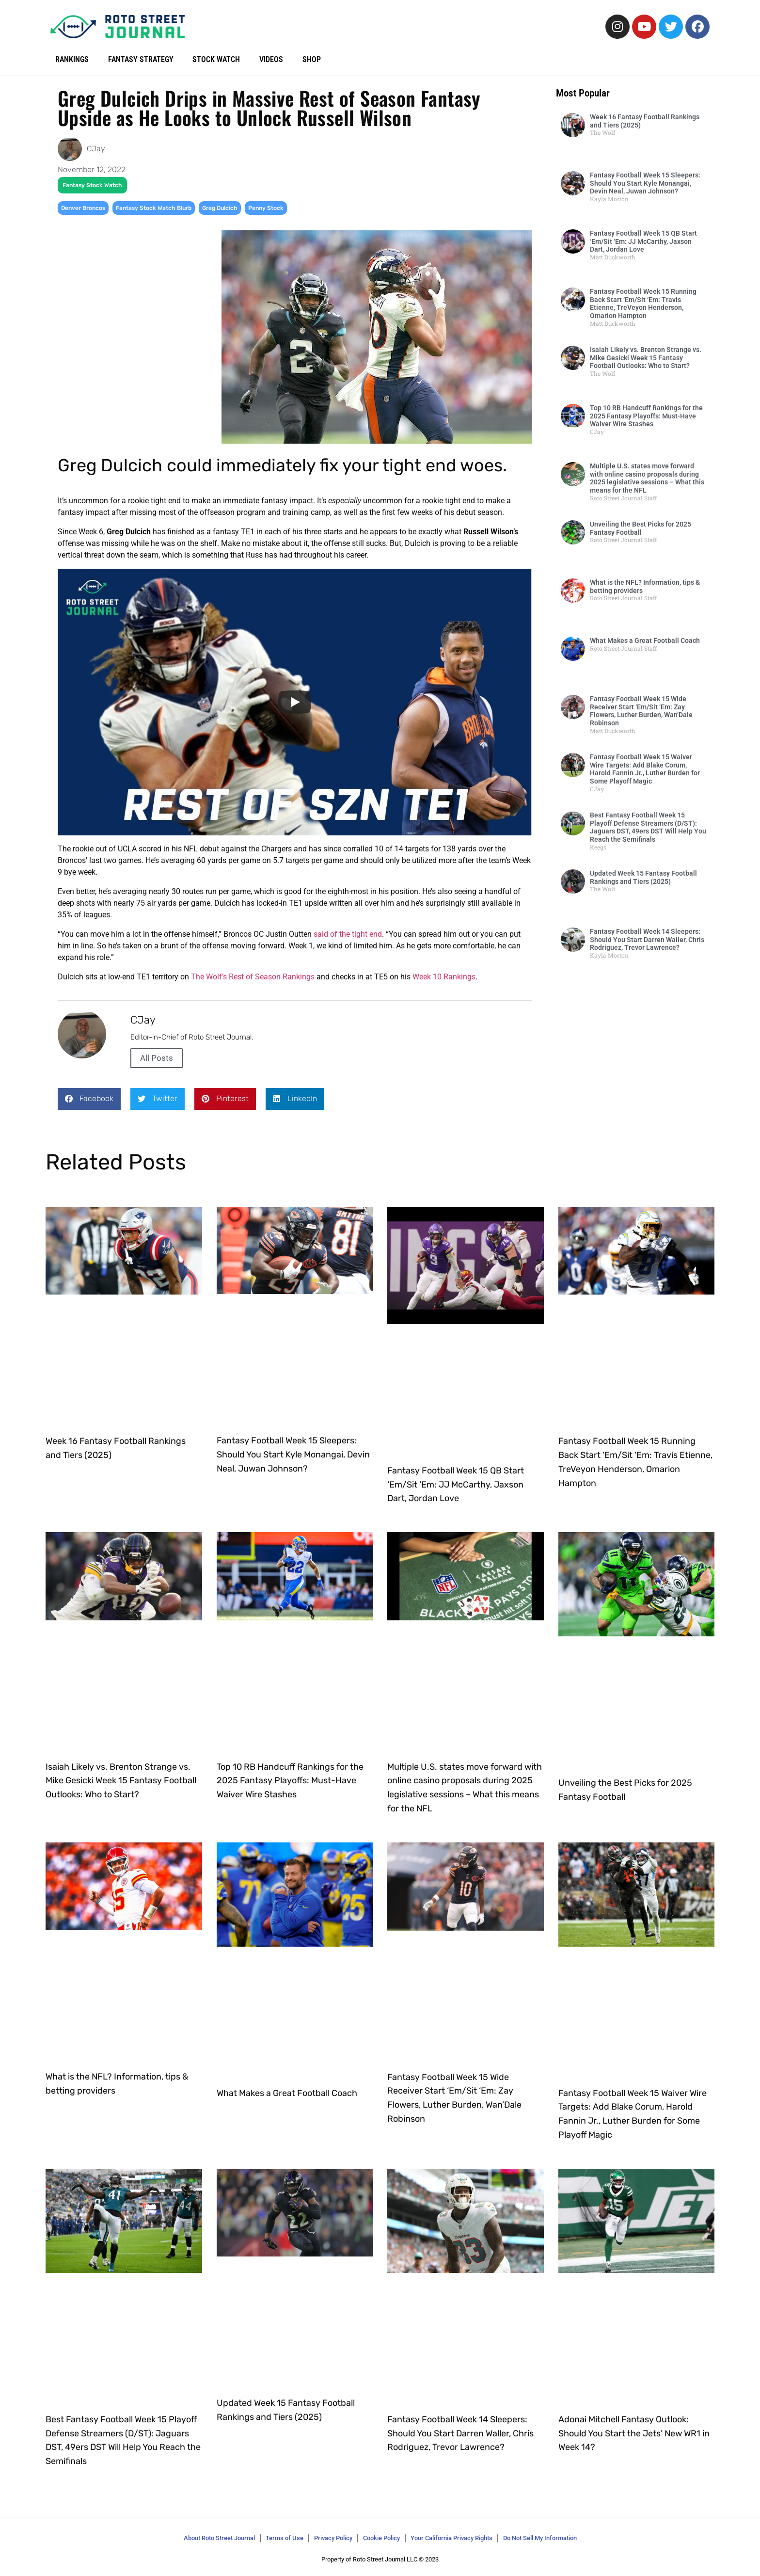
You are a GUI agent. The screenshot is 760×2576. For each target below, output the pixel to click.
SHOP (312, 59)
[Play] (294, 702)
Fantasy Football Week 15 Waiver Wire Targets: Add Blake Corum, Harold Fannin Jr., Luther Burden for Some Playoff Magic (645, 769)
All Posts (156, 1058)
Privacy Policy (333, 2538)
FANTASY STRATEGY (141, 59)
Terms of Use (284, 2538)
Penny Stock (266, 208)
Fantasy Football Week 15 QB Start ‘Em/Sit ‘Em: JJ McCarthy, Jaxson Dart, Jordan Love (643, 241)
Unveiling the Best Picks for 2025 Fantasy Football (640, 528)
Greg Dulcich (220, 208)
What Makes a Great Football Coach (645, 640)
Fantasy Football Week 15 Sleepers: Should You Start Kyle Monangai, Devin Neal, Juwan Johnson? (645, 183)
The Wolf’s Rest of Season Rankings (253, 976)
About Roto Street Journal (219, 2538)
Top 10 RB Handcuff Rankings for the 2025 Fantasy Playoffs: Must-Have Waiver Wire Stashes (646, 416)
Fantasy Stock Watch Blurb (153, 208)
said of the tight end (348, 934)
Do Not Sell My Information (540, 2538)
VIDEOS (272, 59)
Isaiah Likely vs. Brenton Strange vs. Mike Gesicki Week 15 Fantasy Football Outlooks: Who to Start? (645, 358)
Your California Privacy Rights (451, 2538)
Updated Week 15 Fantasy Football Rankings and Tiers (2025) (643, 877)
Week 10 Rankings (443, 976)
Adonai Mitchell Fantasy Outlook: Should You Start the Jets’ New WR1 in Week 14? (634, 2433)
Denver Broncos (83, 208)
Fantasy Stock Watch (92, 185)
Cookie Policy (381, 2538)
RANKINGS (72, 59)
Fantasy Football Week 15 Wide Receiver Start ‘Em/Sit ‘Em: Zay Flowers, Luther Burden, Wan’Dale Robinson (641, 711)
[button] (89, 1099)
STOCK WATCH (216, 59)
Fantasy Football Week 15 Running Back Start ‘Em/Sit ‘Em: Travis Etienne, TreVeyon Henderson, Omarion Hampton (643, 304)
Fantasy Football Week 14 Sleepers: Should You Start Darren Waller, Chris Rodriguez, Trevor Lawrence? (647, 940)
